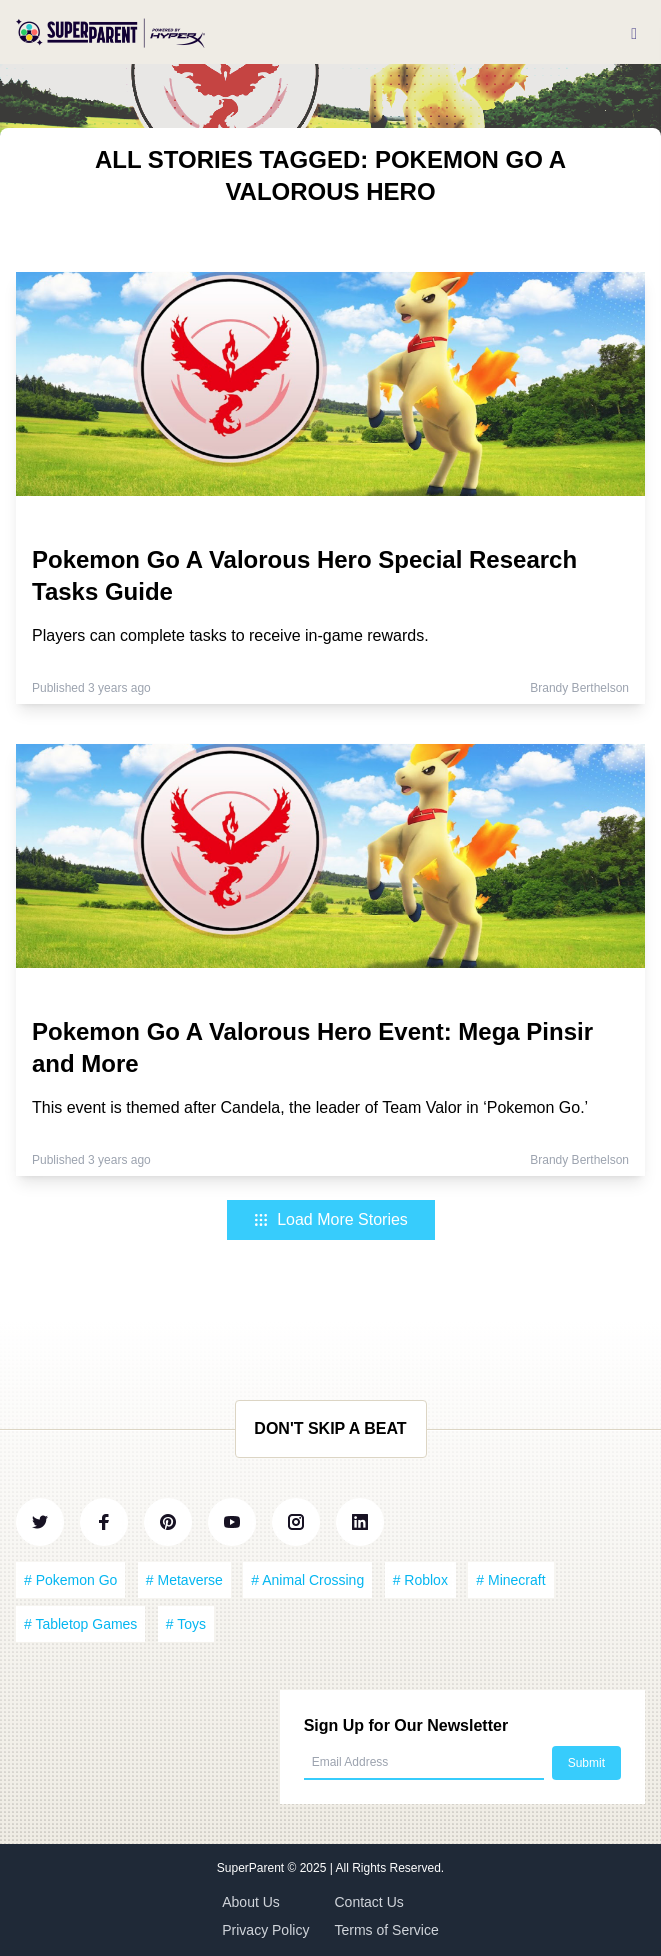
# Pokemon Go (70, 1580)
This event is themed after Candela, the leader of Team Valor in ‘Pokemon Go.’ (310, 1107)
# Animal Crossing (307, 1580)
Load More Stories (330, 1219)
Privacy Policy (265, 1930)
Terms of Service (387, 1930)
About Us (251, 1902)
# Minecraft (510, 1580)
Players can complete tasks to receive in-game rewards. (230, 635)
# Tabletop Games (80, 1624)
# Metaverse (184, 1580)
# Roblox (420, 1580)
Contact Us (369, 1902)
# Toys (186, 1624)
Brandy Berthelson (579, 688)
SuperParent (252, 1868)
